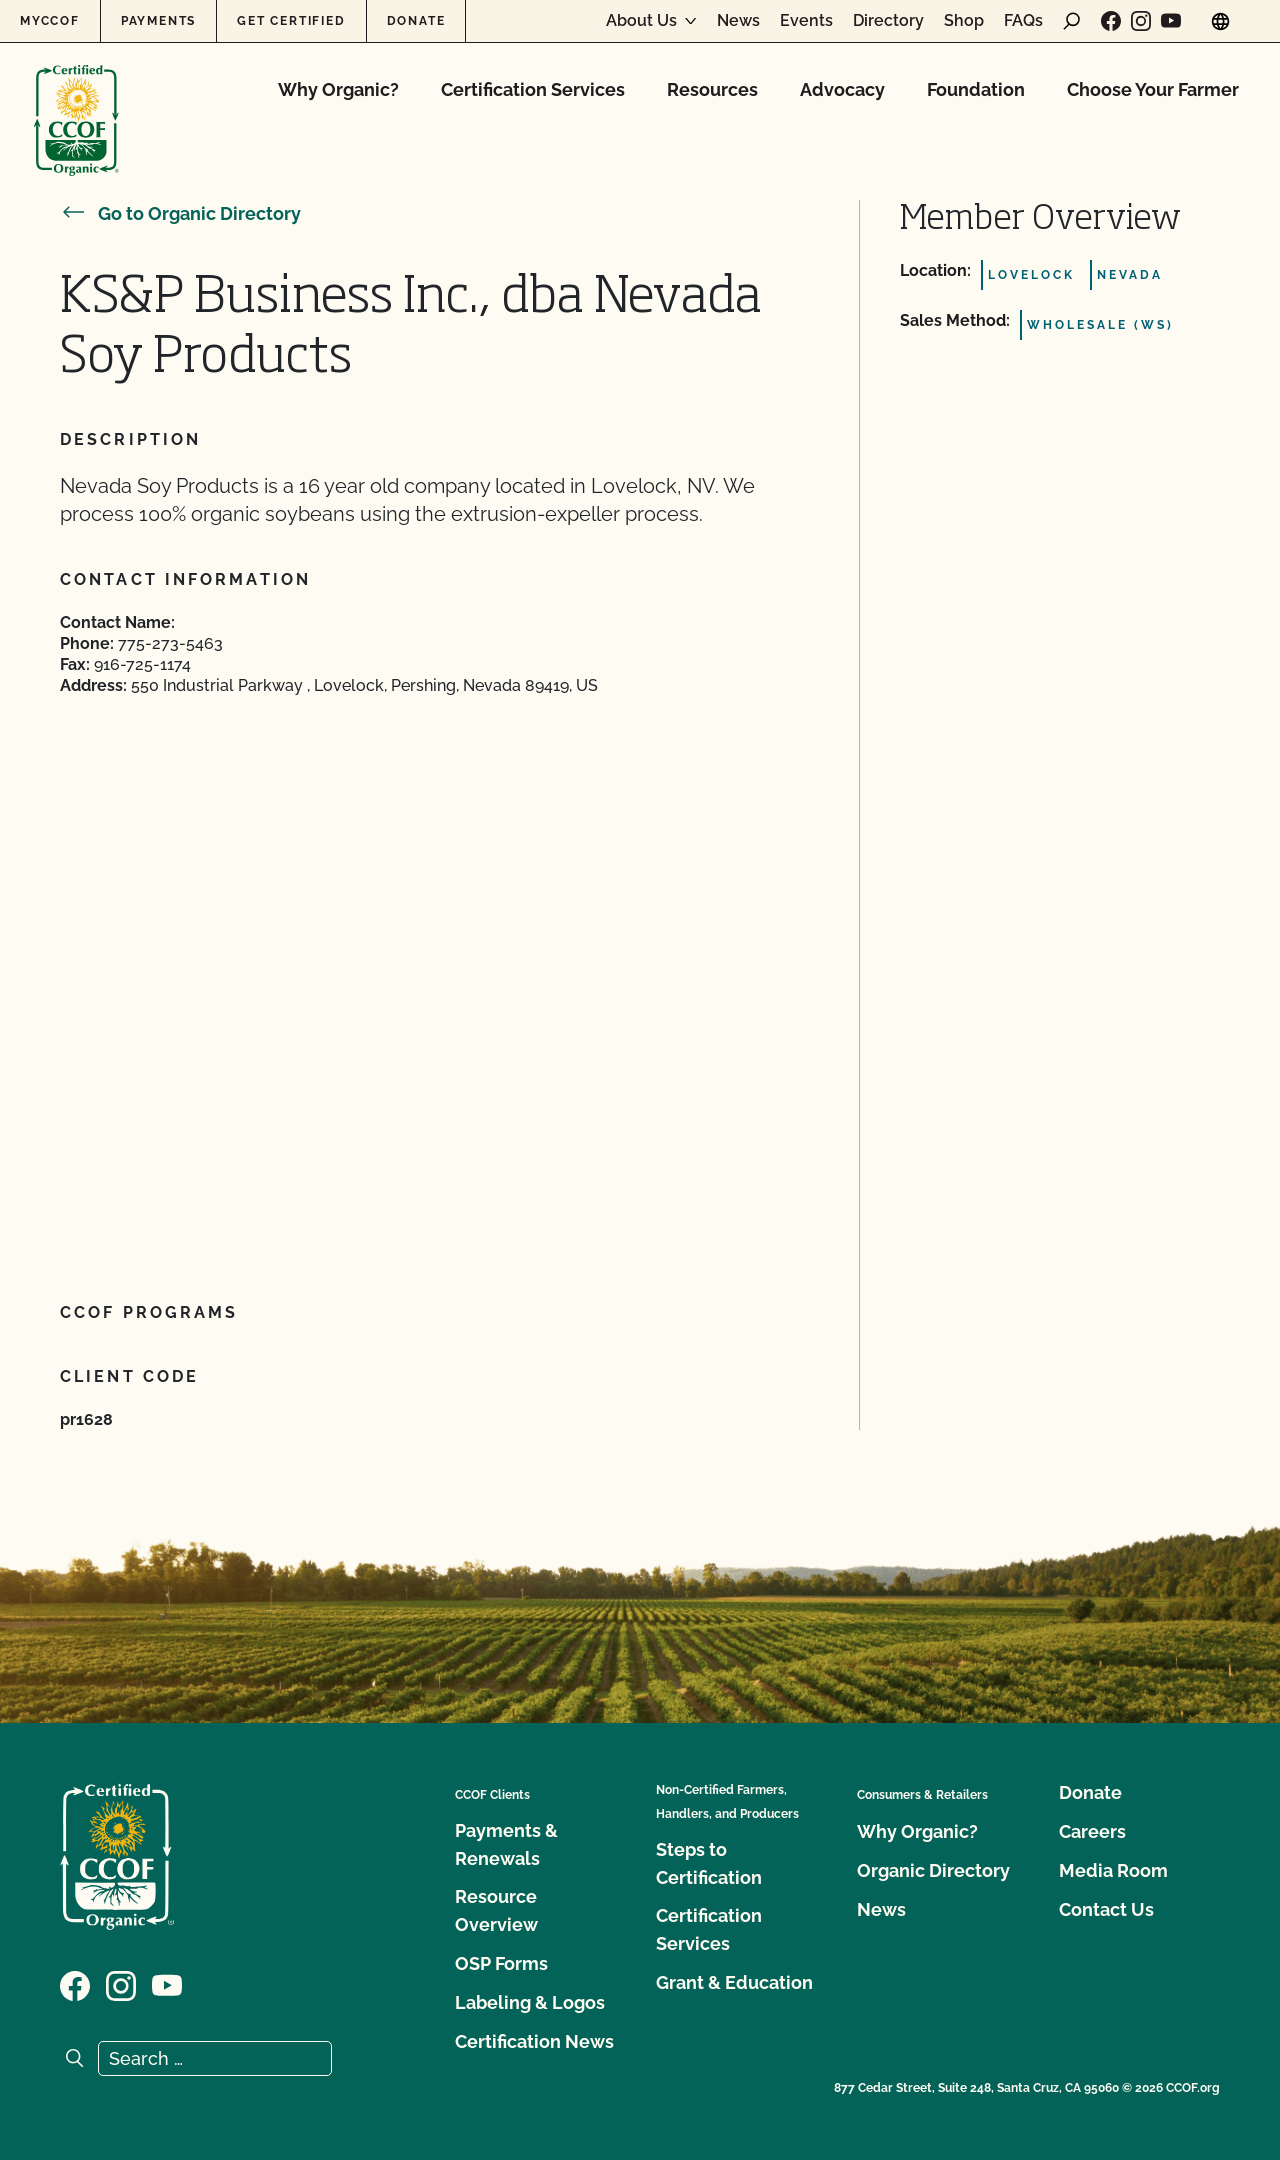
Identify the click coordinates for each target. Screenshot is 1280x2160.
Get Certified (291, 21)
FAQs (1023, 21)
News (738, 21)
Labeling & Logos (530, 2002)
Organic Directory (933, 1870)
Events (806, 21)
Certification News (534, 2041)
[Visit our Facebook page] (1111, 21)
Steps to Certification (709, 1863)
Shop (964, 21)
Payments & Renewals (506, 1844)
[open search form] (1072, 21)
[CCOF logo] (76, 99)
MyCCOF (50, 21)
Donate (416, 21)
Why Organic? (338, 89)
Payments (158, 21)
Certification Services (533, 89)
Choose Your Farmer (1153, 89)
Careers (1092, 1831)
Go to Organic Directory (180, 213)
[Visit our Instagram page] (1141, 21)
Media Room (1113, 1870)
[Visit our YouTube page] (1171, 21)
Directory (888, 21)
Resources (712, 89)
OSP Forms (501, 1963)
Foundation (976, 89)
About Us (641, 21)
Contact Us (1106, 1909)
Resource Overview (496, 1910)
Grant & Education (734, 1982)
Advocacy (842, 89)
